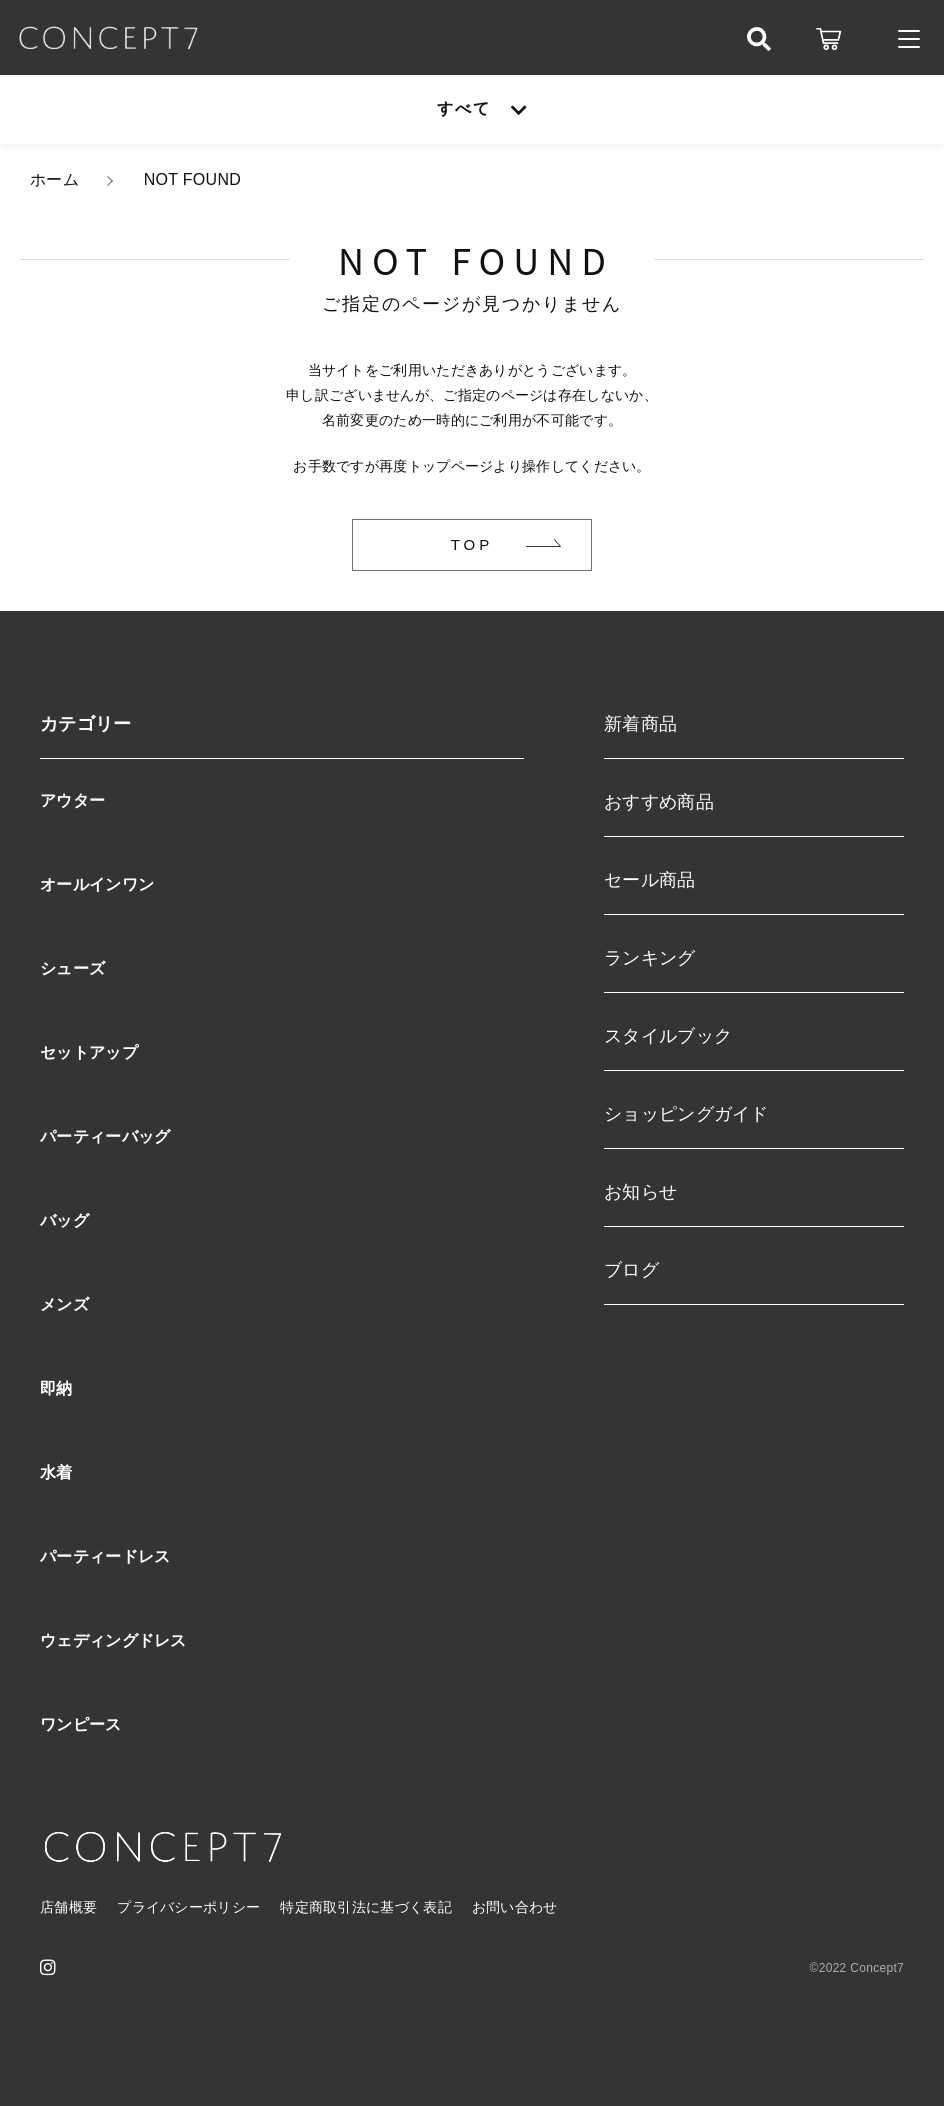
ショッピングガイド (686, 1114)
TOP (472, 544)
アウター (72, 800)
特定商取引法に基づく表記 (366, 1907)
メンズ (64, 1304)
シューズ (72, 968)
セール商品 (650, 880)
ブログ (631, 1270)
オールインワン (97, 884)
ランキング (650, 958)
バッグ (64, 1220)
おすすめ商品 (659, 802)
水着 (56, 1472)
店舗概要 (68, 1907)
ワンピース (81, 1724)
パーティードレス (105, 1556)
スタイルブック (668, 1036)
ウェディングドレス (113, 1640)
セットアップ (89, 1052)
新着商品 (640, 724)
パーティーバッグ (105, 1136)
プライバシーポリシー (188, 1907)
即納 (56, 1388)
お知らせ (640, 1192)
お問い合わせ (515, 1907)
